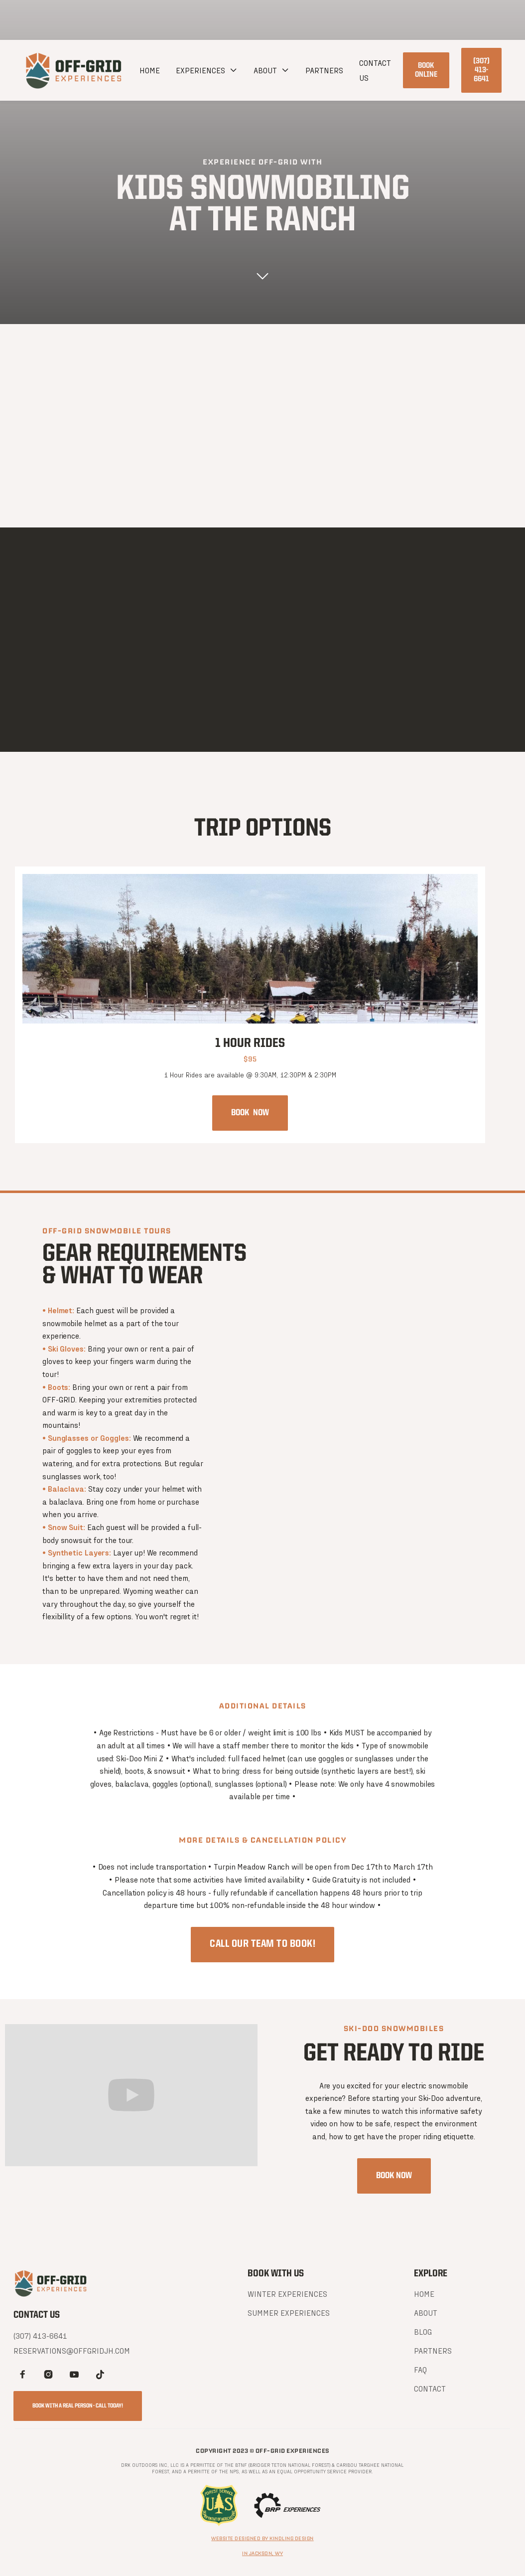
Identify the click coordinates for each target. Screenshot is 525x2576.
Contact (430, 2388)
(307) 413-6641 (481, 70)
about (265, 70)
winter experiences (287, 2293)
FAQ (420, 2369)
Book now (250, 1112)
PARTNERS (324, 70)
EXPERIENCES (200, 70)
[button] (207, 70)
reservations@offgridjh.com (71, 2350)
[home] (74, 70)
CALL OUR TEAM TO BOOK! (262, 1944)
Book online (426, 70)
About (425, 2312)
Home (149, 70)
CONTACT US (375, 70)
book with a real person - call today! (77, 2406)
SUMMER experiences (289, 2312)
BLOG (423, 2331)
